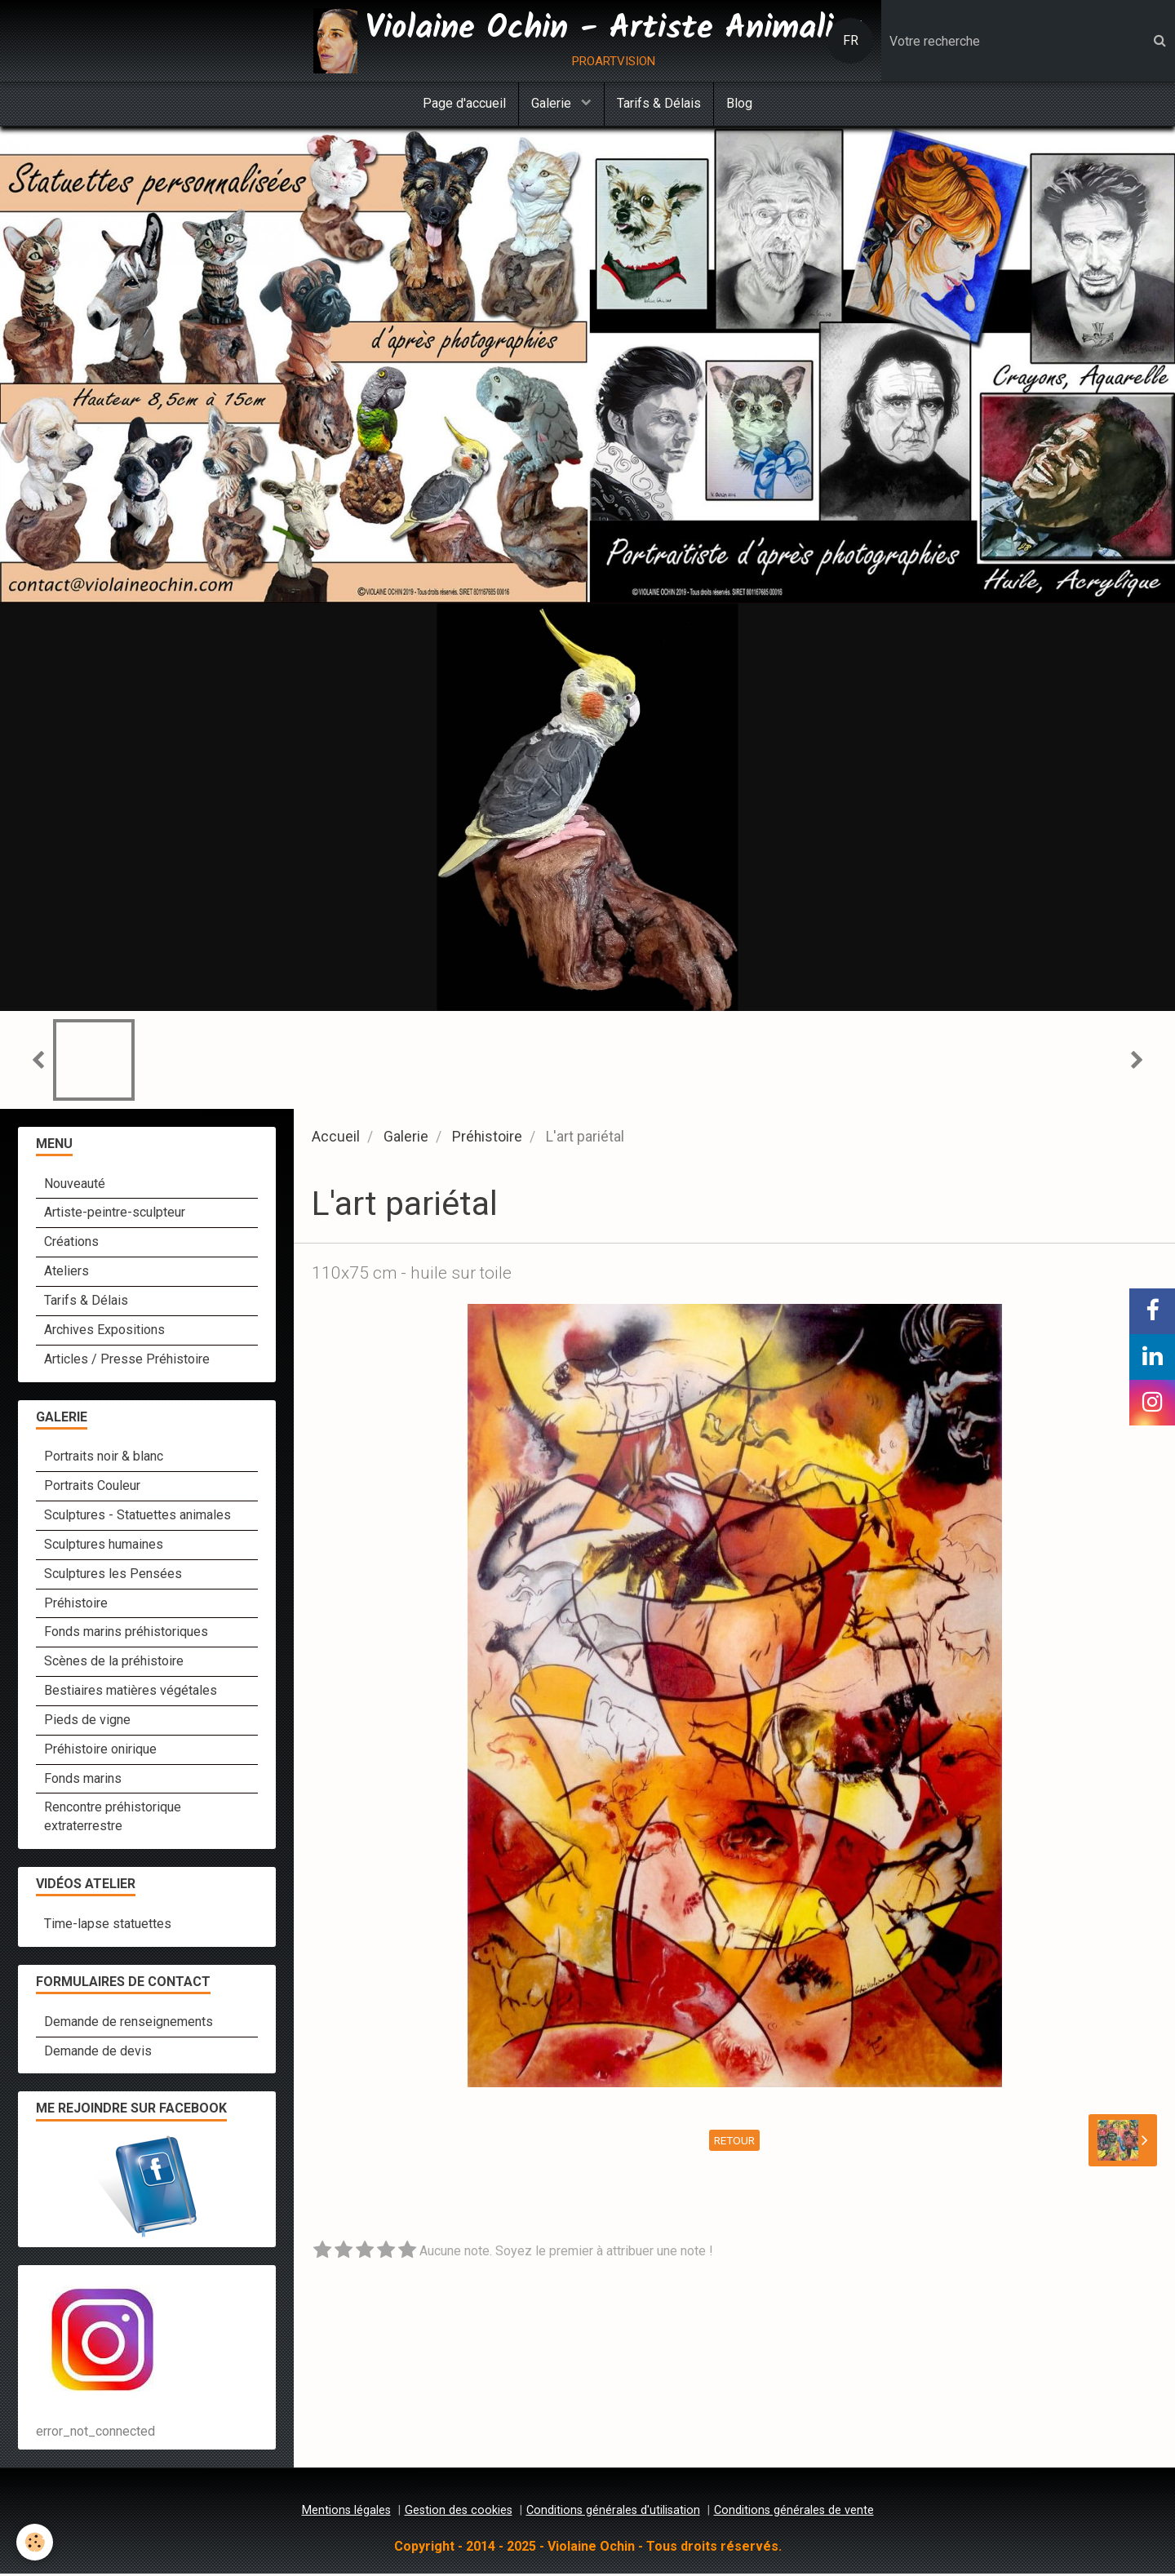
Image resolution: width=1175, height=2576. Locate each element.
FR (850, 40)
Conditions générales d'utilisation (613, 2513)
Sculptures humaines (103, 1546)
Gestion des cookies (458, 2513)
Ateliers (66, 1273)
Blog (739, 103)
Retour (734, 2142)
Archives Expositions (104, 1332)
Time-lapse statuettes (107, 1926)
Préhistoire (487, 1139)
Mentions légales (346, 2513)
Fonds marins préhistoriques (126, 1634)
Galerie (552, 103)
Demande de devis (98, 2053)
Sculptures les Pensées (113, 1576)
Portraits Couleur (92, 1488)
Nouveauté (74, 1186)
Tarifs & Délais (659, 103)
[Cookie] (34, 2542)
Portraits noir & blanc (103, 1458)
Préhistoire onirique (100, 1751)
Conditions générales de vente (794, 2513)
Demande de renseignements (128, 2024)
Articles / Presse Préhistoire (127, 1361)
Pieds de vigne (87, 1722)
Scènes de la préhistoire (114, 1663)
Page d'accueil (464, 103)
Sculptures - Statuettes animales (137, 1517)
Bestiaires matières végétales (130, 1692)
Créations (71, 1244)
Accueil (336, 1139)
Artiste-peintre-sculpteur (114, 1214)
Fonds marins (83, 1781)
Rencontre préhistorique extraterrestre (112, 1819)
